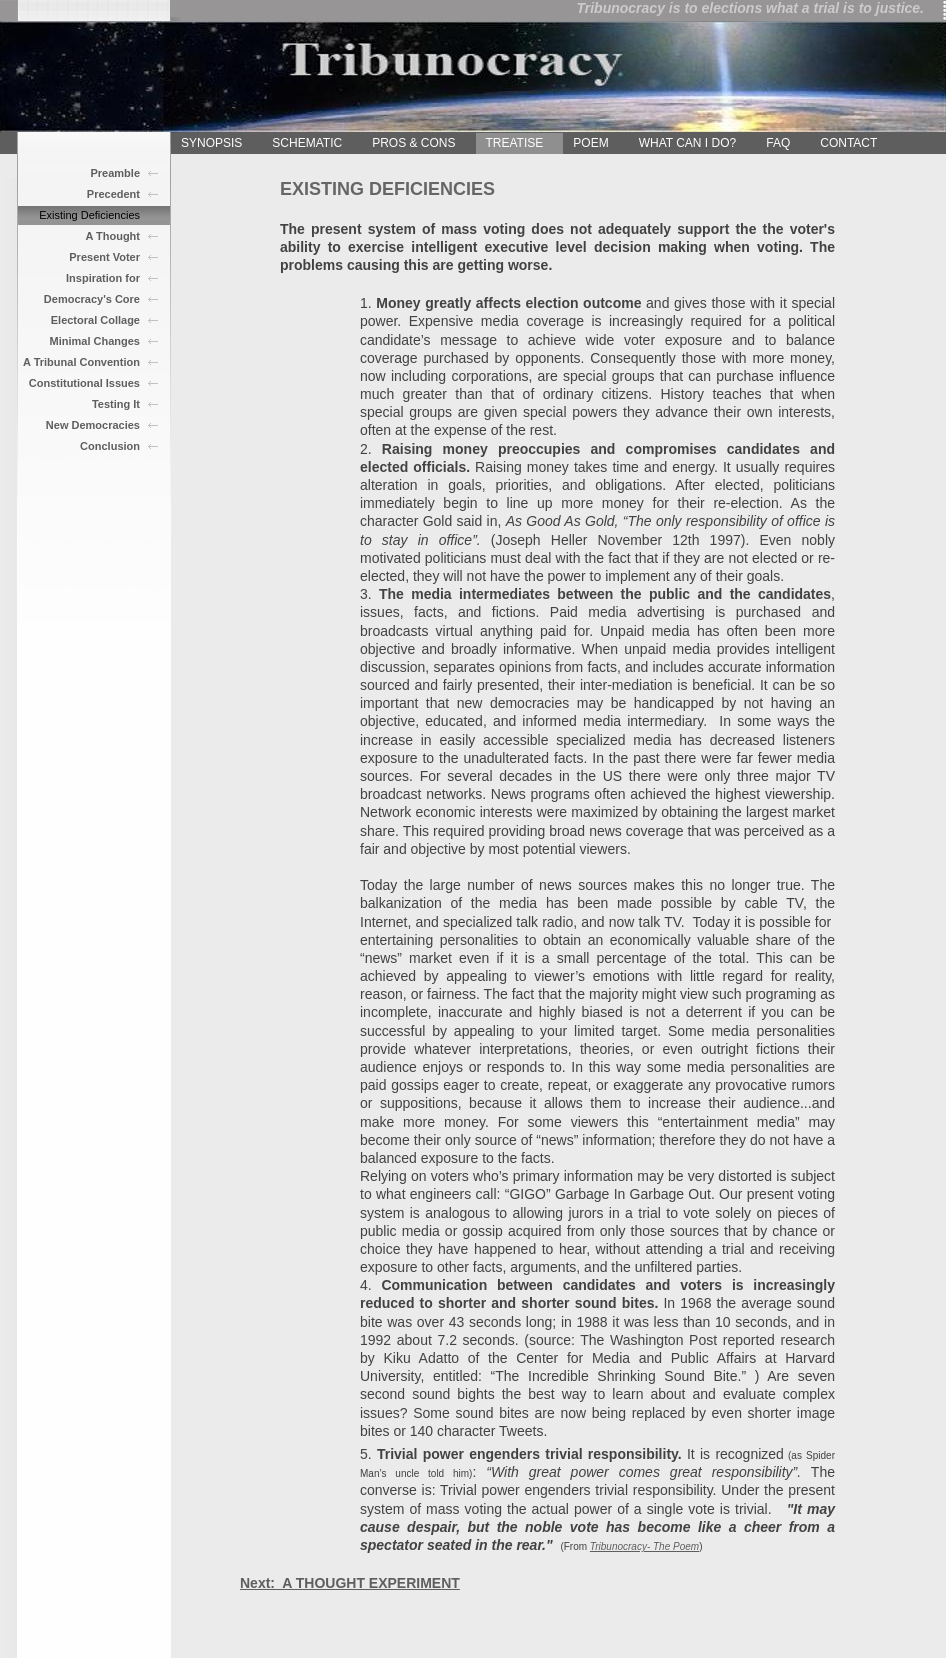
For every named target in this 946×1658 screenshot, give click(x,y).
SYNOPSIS (211, 143)
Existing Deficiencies (89, 215)
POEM (590, 143)
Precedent (113, 194)
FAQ (778, 143)
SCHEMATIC (307, 143)
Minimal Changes (95, 341)
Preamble (115, 173)
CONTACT (848, 143)
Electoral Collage (95, 320)
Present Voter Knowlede (104, 259)
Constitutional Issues (84, 383)
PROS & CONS (413, 143)
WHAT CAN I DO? (688, 143)
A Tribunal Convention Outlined (81, 364)
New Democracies (93, 425)
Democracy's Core (92, 299)
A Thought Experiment (110, 238)
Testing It (116, 404)
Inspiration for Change (103, 280)
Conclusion (110, 446)
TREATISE (515, 143)
